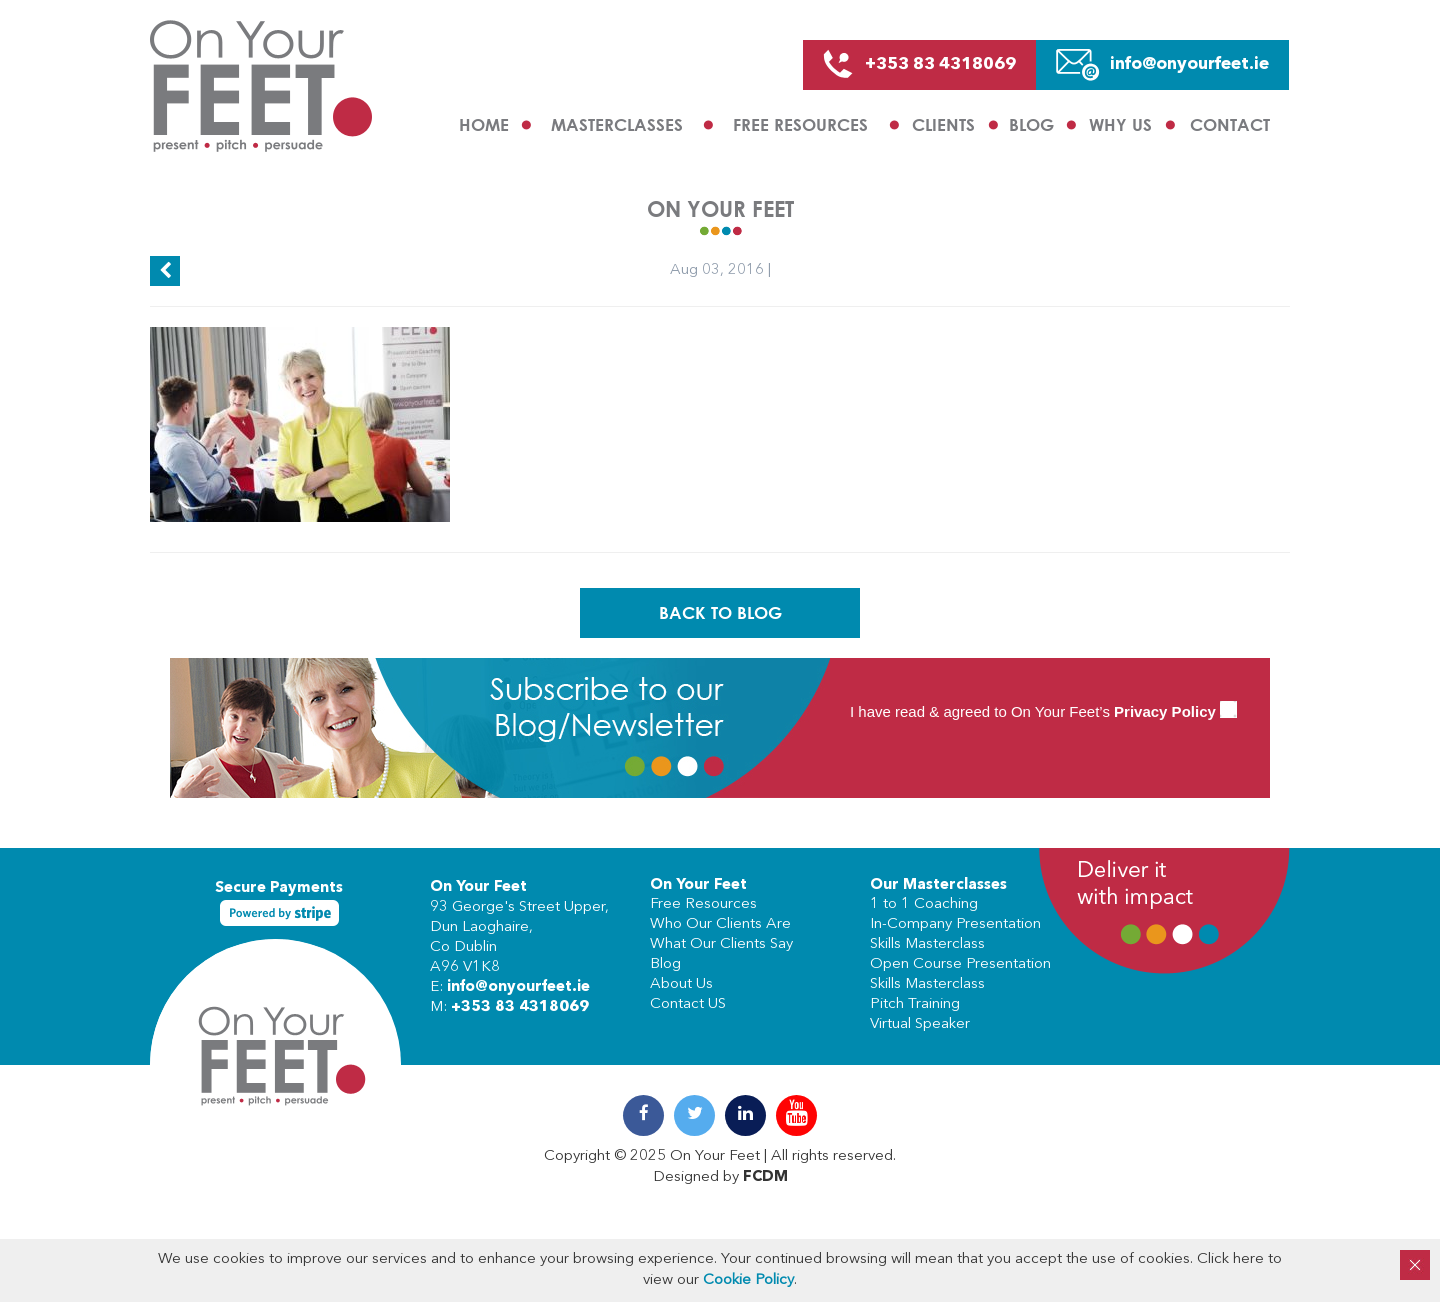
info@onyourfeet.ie (518, 987)
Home (484, 124)
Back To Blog (720, 612)
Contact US (688, 1004)
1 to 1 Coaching (924, 904)
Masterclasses (617, 124)
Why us (1120, 124)
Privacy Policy (1165, 711)
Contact (1230, 124)
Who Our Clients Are (720, 924)
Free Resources (800, 124)
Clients (943, 124)
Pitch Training (915, 1004)
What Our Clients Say (721, 944)
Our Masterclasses (938, 885)
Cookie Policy (748, 1280)
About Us (681, 984)
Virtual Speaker (920, 1024)
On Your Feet (478, 887)
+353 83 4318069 (520, 1007)
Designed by (720, 1177)
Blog (1031, 124)
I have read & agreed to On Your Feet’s (1043, 711)
